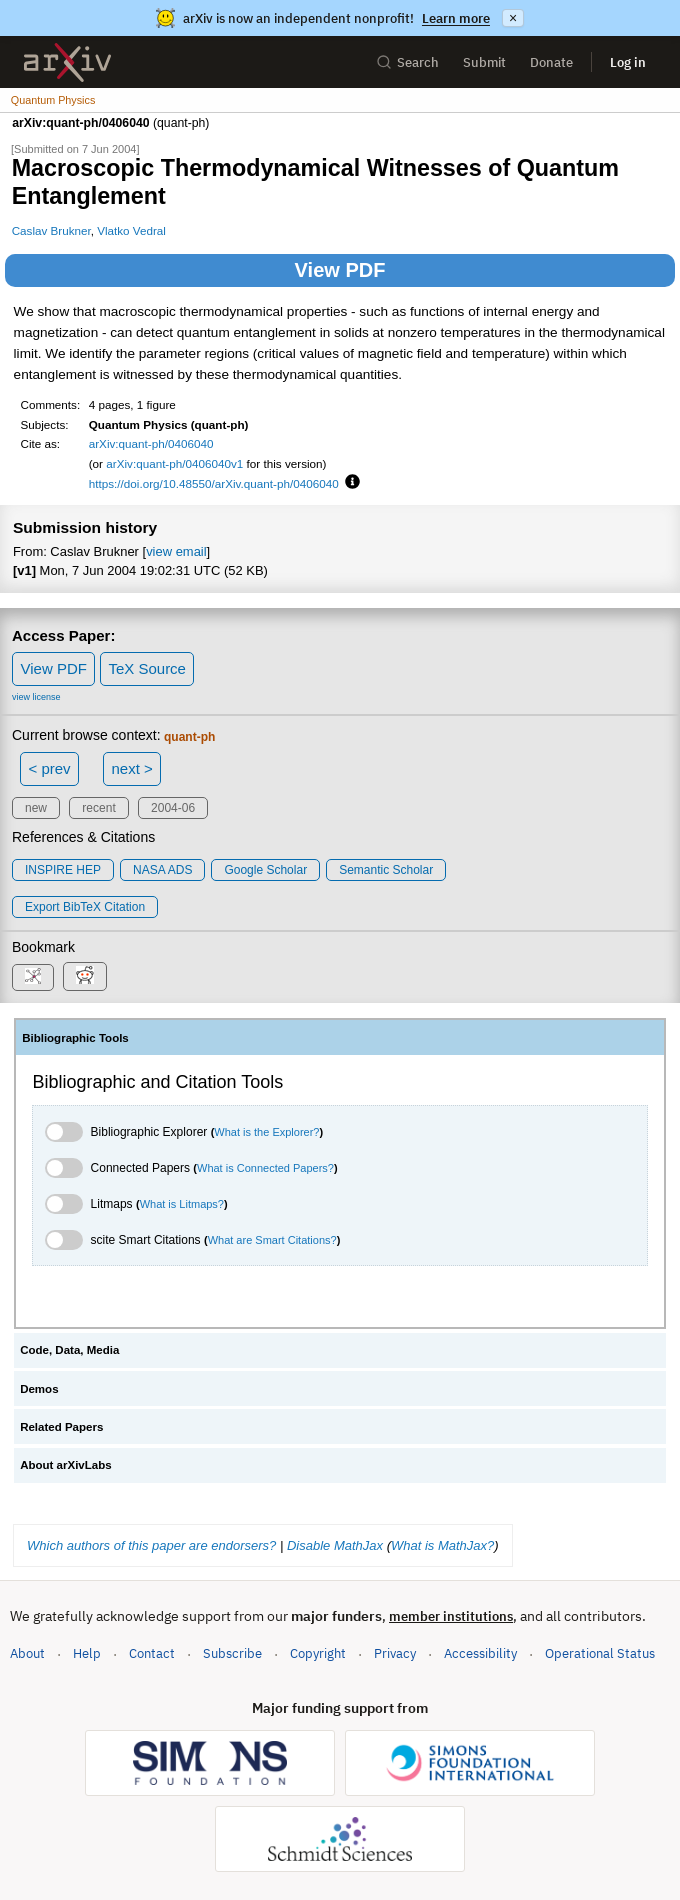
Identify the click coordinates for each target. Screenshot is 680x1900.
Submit (484, 62)
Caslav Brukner (51, 230)
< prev (50, 768)
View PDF (340, 270)
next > (131, 768)
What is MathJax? (442, 1545)
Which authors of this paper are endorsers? (151, 1545)
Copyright (318, 1653)
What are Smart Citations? (272, 1240)
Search (407, 62)
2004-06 (173, 808)
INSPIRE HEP (63, 870)
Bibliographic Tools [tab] (75, 1038)
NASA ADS (162, 870)
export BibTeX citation (85, 907)
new (36, 808)
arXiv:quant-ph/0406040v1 (174, 463)
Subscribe (232, 1653)
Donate (551, 62)
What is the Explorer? (266, 1132)
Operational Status (600, 1652)
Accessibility (480, 1653)
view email (176, 551)
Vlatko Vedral (131, 230)
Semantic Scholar (386, 870)
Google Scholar (265, 870)
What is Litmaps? (182, 1204)
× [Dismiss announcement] (513, 18)
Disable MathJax (335, 1545)
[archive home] (67, 62)
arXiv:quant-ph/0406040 (151, 443)
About (27, 1653)
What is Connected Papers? (265, 1168)
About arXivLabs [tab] (66, 1465)
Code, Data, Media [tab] (69, 1350)
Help (87, 1653)
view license (36, 697)
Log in (628, 62)
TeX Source (147, 668)
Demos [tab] (39, 1389)
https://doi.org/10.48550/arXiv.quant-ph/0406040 (214, 483)
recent (98, 808)
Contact (152, 1653)
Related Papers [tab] (61, 1427)
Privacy (395, 1653)
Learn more (456, 18)
